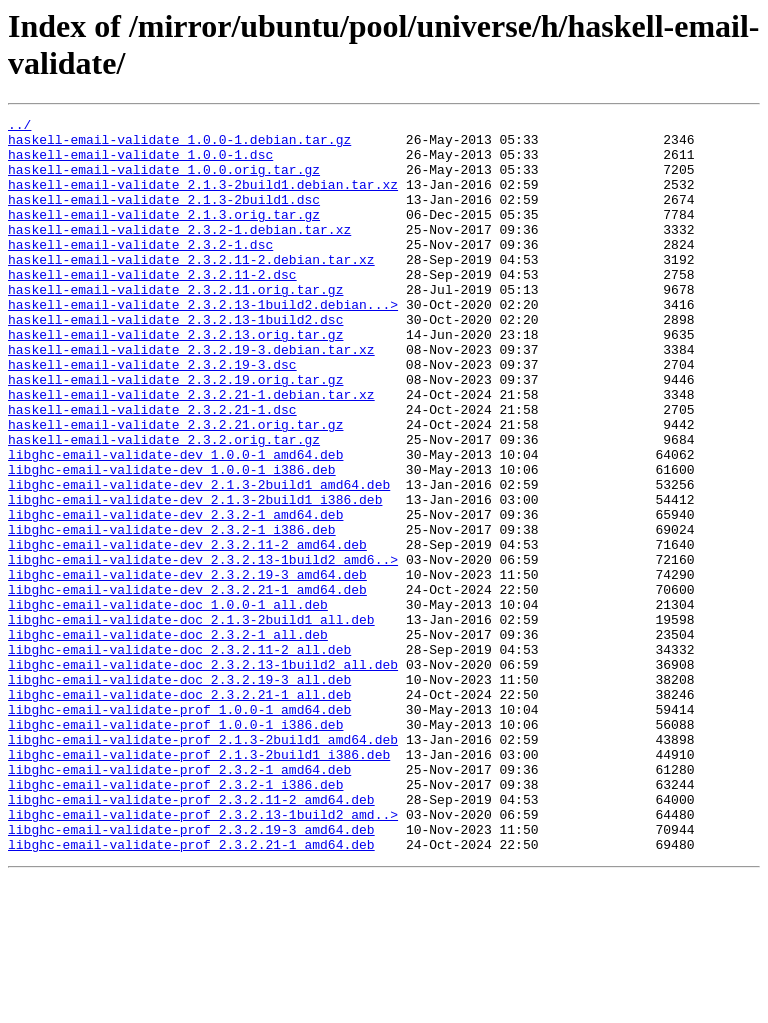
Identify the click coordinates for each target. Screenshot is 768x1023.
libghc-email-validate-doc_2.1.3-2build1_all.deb (191, 721)
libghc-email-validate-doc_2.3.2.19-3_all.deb (179, 793)
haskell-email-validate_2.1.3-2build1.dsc (164, 217)
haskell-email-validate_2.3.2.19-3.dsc (152, 415)
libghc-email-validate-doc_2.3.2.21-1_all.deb (179, 811)
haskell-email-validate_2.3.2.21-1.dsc (152, 469)
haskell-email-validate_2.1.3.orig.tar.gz (164, 235)
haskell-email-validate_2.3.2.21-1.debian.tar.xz (191, 451)
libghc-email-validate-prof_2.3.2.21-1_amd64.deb (191, 991)
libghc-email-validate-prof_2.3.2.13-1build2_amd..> (203, 955)
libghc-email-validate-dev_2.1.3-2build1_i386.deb (195, 577)
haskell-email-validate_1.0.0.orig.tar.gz (164, 181)
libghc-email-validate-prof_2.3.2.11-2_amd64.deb (191, 937)
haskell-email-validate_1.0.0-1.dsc (140, 163)
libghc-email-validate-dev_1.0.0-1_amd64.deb (175, 523)
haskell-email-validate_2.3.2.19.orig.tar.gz (175, 433)
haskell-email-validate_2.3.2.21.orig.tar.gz (175, 487)
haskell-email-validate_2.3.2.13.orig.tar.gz (175, 379)
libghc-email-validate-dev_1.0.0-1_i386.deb (172, 541)
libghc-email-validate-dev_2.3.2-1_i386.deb (172, 613)
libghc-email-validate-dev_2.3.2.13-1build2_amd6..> (203, 649)
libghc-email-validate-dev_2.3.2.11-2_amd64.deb (187, 631)
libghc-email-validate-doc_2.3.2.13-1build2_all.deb (203, 775)
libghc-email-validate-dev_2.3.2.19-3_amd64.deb (187, 667)
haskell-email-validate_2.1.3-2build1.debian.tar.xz (203, 199)
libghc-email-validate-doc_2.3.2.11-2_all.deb (179, 757)
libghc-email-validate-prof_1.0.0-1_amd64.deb (179, 829)
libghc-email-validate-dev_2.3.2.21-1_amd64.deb (187, 685)
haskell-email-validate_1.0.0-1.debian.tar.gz (179, 145)
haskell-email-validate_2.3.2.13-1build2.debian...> (203, 343)
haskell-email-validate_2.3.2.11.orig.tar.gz (175, 325)
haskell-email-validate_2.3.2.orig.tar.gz (164, 505)
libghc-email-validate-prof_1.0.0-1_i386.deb (175, 847)
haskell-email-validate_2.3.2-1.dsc (140, 271)
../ (19, 127)
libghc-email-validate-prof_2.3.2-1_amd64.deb (179, 901)
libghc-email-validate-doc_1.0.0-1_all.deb (168, 703)
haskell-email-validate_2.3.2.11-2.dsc (152, 307)
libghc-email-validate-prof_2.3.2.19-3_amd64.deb (191, 973)
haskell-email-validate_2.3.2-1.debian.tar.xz (179, 253)
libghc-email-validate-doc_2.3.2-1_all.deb (168, 739)
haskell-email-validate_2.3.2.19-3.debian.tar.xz (191, 397)
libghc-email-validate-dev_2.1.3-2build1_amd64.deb (199, 559)
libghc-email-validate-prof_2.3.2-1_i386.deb (175, 919)
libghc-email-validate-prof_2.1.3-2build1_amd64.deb (203, 865)
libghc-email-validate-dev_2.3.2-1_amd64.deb (175, 595)
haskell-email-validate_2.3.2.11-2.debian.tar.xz (191, 289)
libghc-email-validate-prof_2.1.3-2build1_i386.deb (199, 883)
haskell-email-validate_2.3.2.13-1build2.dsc (175, 361)
